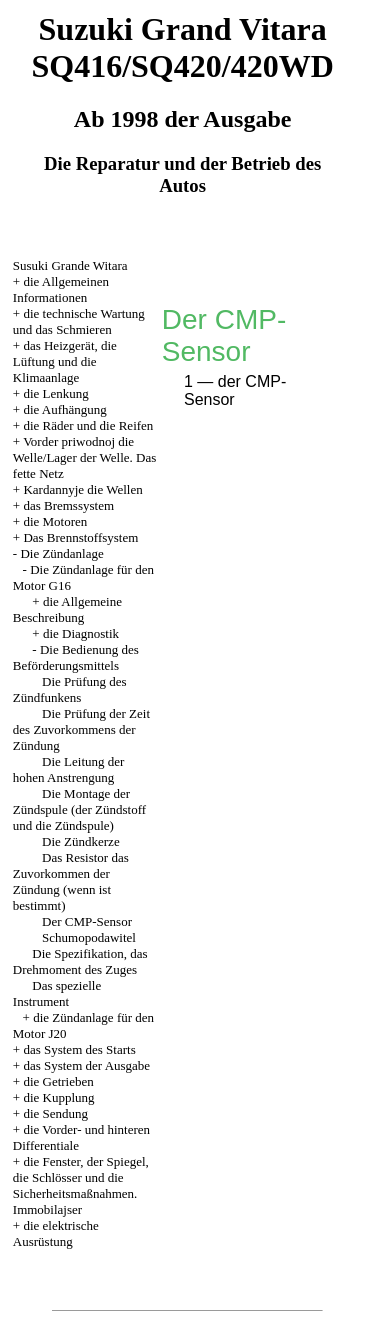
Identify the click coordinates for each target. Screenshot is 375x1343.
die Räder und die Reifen (88, 425)
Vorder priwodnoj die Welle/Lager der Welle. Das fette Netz (85, 457)
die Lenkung (55, 393)
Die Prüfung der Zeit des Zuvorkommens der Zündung (81, 729)
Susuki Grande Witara (70, 265)
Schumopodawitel (89, 937)
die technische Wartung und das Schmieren (79, 321)
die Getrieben (58, 1081)
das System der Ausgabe (86, 1065)
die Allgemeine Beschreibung (67, 609)
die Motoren (55, 521)
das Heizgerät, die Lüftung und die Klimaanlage (65, 361)
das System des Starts (79, 1049)
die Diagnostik (81, 633)
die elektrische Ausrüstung (56, 1233)
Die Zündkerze (81, 841)
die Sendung (55, 1113)
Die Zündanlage (61, 553)
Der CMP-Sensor (87, 921)
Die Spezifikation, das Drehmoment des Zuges (80, 961)
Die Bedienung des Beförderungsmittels (76, 657)
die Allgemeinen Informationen (61, 289)
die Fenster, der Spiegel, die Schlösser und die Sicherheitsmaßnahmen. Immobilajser (81, 1185)
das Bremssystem (68, 505)
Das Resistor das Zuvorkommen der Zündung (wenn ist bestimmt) (71, 881)
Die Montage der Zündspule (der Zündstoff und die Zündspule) (79, 809)
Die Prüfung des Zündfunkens (70, 689)
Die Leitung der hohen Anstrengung (69, 769)
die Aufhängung (64, 409)
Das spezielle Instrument (57, 993)
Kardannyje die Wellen (82, 489)
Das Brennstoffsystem (80, 537)
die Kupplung (58, 1097)
